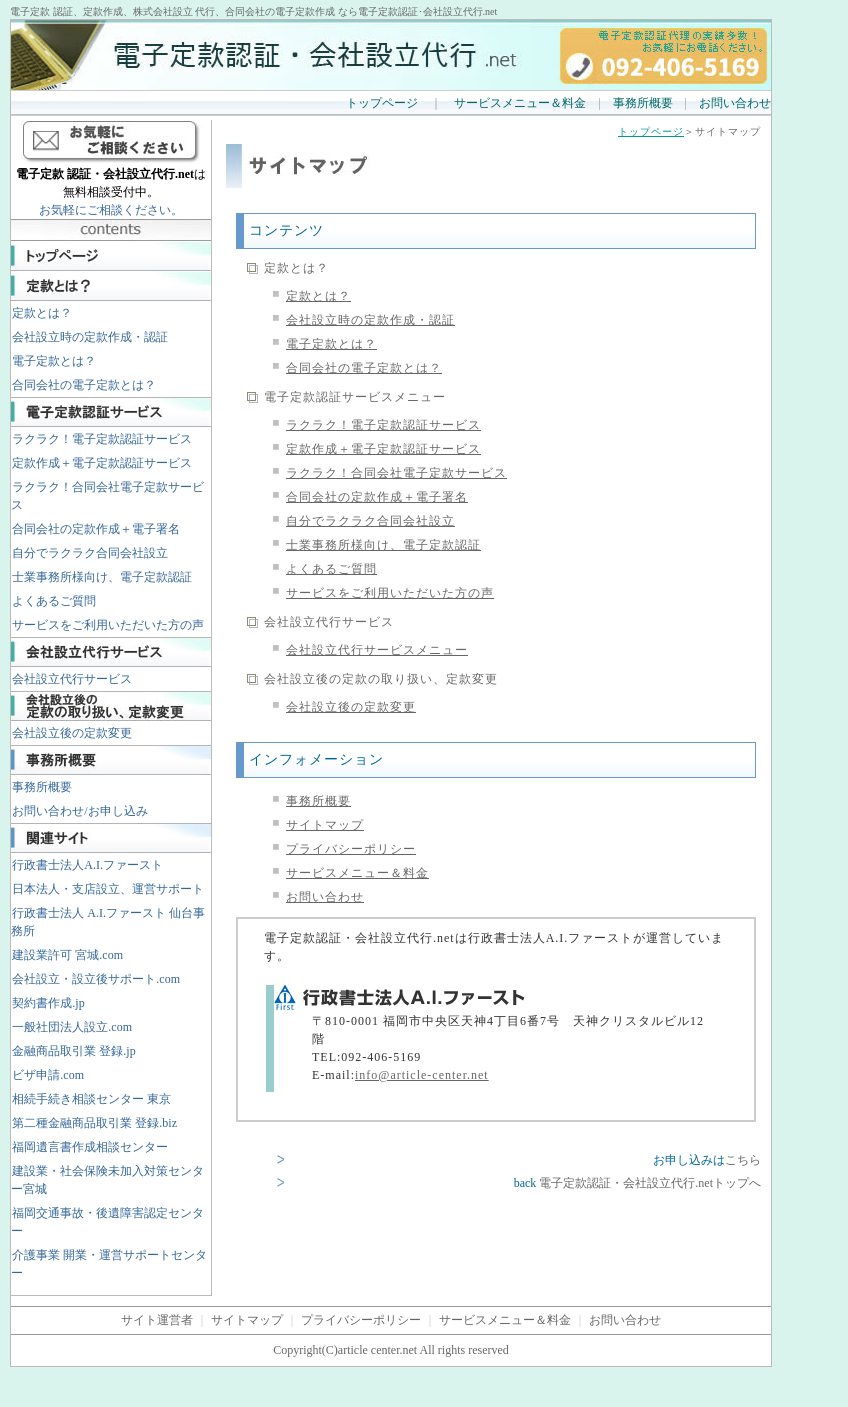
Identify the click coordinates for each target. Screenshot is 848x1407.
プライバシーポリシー (351, 849)
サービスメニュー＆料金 (520, 103)
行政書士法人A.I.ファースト (87, 865)
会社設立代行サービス (72, 679)
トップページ (382, 103)
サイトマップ (325, 825)
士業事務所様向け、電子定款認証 (102, 577)
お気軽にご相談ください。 (111, 210)
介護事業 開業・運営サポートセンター (109, 1264)
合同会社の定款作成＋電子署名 (96, 529)
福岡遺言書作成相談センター (90, 1147)
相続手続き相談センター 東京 (91, 1099)
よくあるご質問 (54, 601)
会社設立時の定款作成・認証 (90, 337)
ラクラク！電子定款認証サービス (102, 439)
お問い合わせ (735, 103)
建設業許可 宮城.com (67, 955)
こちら (743, 1160)
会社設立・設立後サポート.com (96, 979)
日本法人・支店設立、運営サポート (108, 889)
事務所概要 (643, 103)
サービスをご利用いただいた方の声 (108, 625)
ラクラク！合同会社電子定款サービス (107, 496)
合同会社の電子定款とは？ (84, 385)
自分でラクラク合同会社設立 (90, 553)
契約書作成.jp (48, 1003)
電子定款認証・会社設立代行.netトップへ (650, 1183)
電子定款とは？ (54, 361)
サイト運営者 (157, 1320)
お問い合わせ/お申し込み (79, 811)
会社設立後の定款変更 (72, 733)
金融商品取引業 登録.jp (73, 1051)
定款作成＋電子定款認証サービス (102, 463)
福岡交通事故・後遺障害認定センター (107, 1222)
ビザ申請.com (48, 1075)
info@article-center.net (422, 1075)
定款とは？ (42, 313)
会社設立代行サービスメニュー (377, 650)
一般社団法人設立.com (72, 1027)
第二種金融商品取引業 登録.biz (94, 1123)
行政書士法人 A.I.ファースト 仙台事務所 (108, 922)
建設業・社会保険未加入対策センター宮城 (107, 1180)
